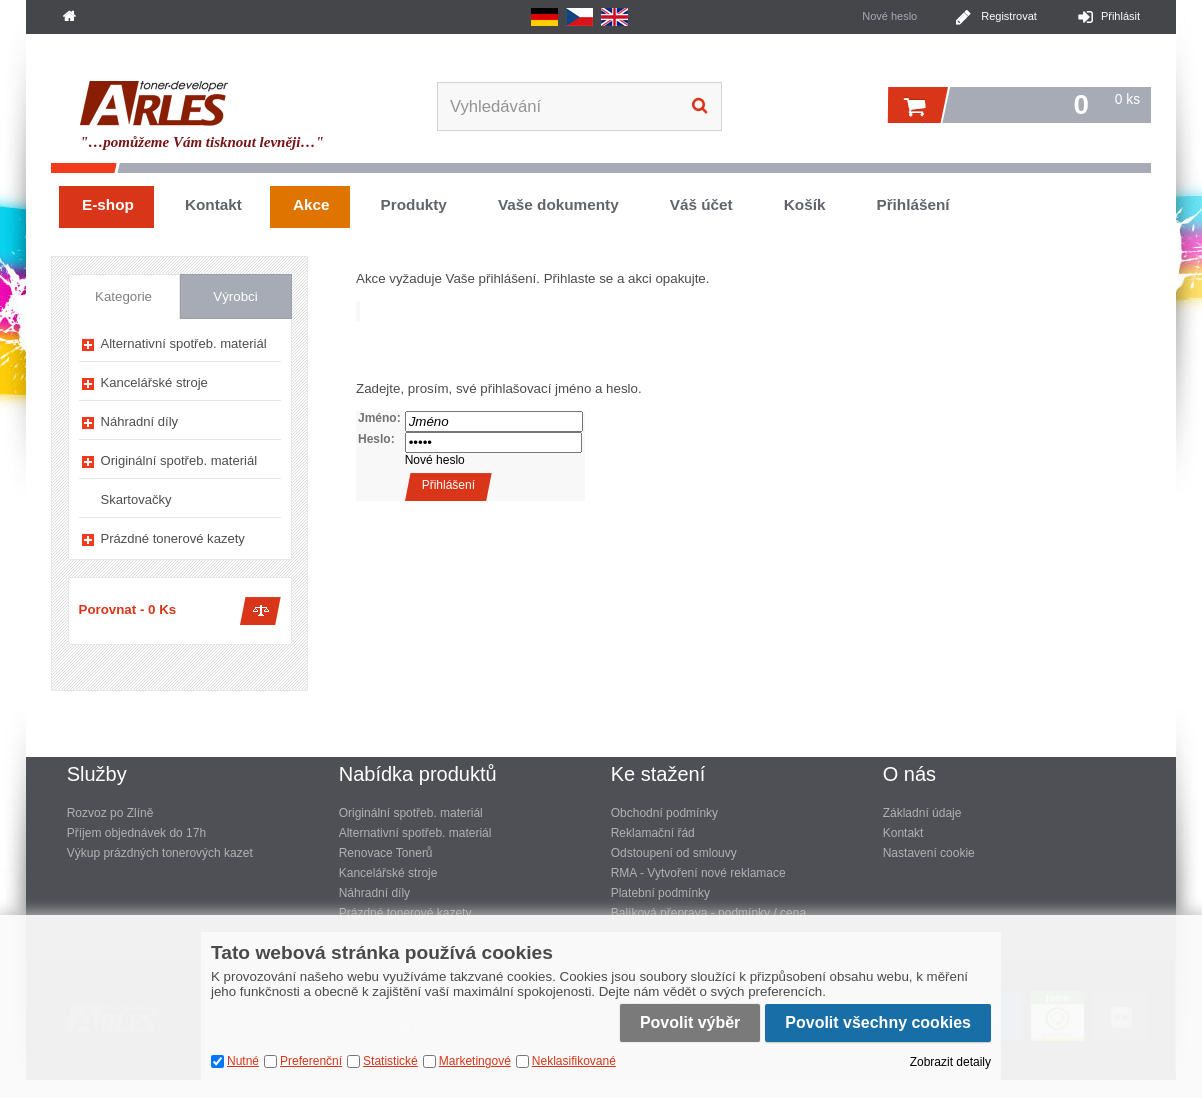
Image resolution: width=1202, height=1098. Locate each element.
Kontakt (213, 204)
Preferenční (311, 1061)
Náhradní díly (140, 421)
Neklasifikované (574, 1061)
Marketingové (475, 1061)
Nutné (243, 1061)
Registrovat (1009, 16)
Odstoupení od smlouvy (674, 853)
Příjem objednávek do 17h (136, 833)
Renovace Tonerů (386, 853)
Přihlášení (912, 204)
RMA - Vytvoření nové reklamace (698, 873)
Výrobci (235, 296)
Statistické (390, 1061)
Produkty (414, 204)
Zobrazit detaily (950, 1062)
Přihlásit (1120, 16)
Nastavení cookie (929, 853)
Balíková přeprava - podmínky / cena (708, 913)
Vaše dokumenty (558, 204)
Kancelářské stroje (154, 382)
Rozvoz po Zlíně (110, 813)
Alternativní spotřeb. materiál (184, 343)
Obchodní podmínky (664, 813)
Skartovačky (136, 499)
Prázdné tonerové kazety (173, 538)
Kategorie (123, 296)
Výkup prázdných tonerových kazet (160, 853)
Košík (805, 204)
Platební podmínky (660, 893)
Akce (311, 204)
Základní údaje (922, 813)
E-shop (108, 204)
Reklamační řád (653, 833)
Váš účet (701, 204)
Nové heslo (435, 460)
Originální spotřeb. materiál (179, 460)
